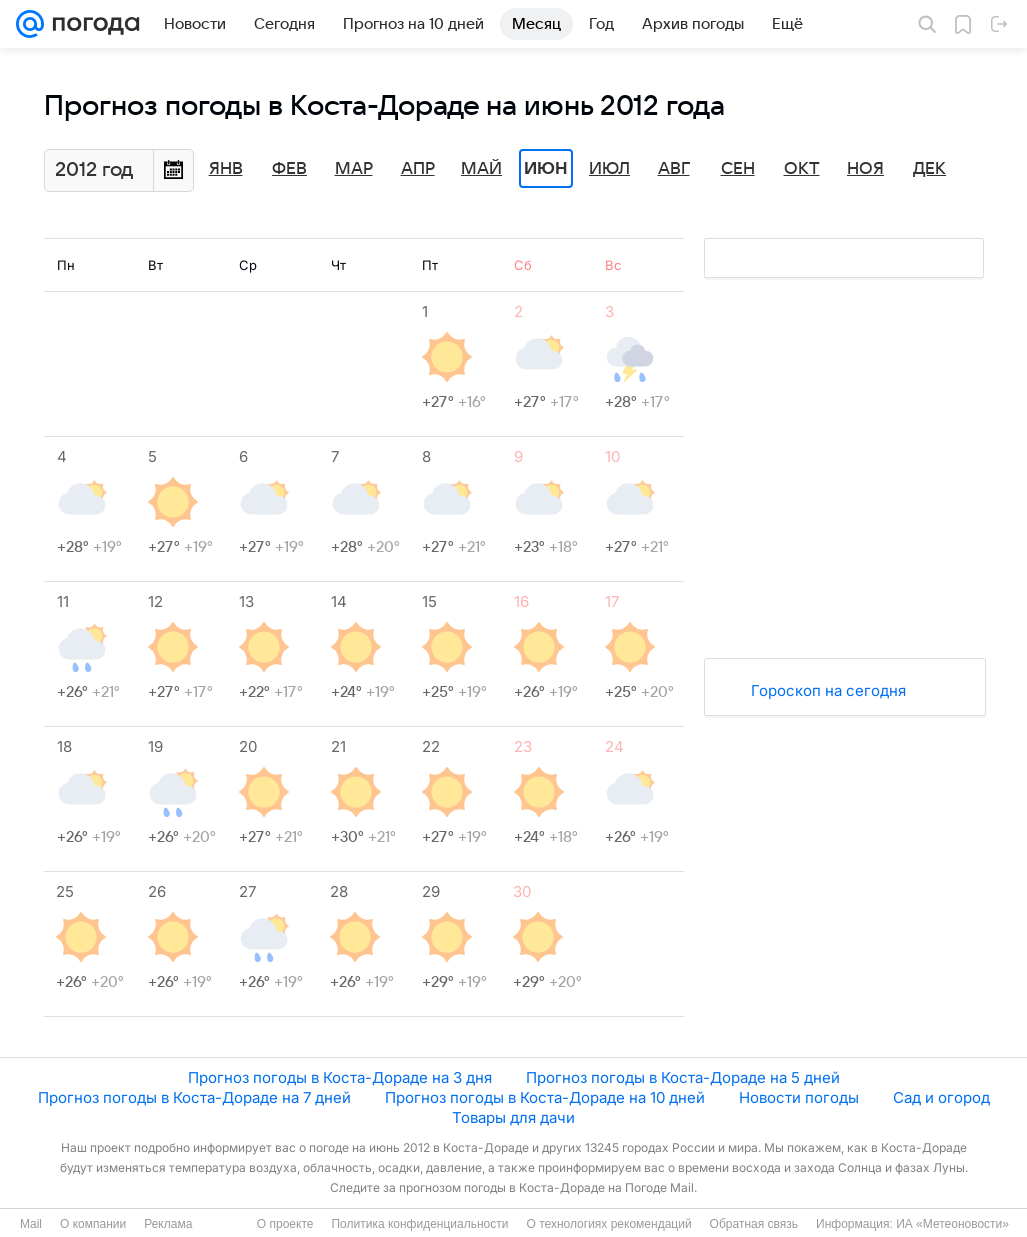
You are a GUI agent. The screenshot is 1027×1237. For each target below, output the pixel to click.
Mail (31, 1224)
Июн (546, 169)
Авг (674, 169)
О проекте (285, 1224)
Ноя (865, 169)
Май (481, 169)
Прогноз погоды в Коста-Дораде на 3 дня (340, 1077)
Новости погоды (799, 1097)
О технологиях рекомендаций (608, 1224)
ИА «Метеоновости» (952, 1224)
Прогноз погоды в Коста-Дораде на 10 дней (545, 1097)
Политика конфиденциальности (419, 1224)
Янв (226, 169)
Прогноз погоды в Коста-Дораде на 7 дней (194, 1097)
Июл (609, 169)
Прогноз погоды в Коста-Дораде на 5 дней (683, 1077)
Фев (289, 169)
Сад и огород (941, 1097)
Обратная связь (754, 1224)
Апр (418, 169)
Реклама (168, 1224)
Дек (929, 169)
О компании (93, 1224)
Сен (738, 169)
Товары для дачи (513, 1117)
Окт (802, 169)
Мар (354, 169)
